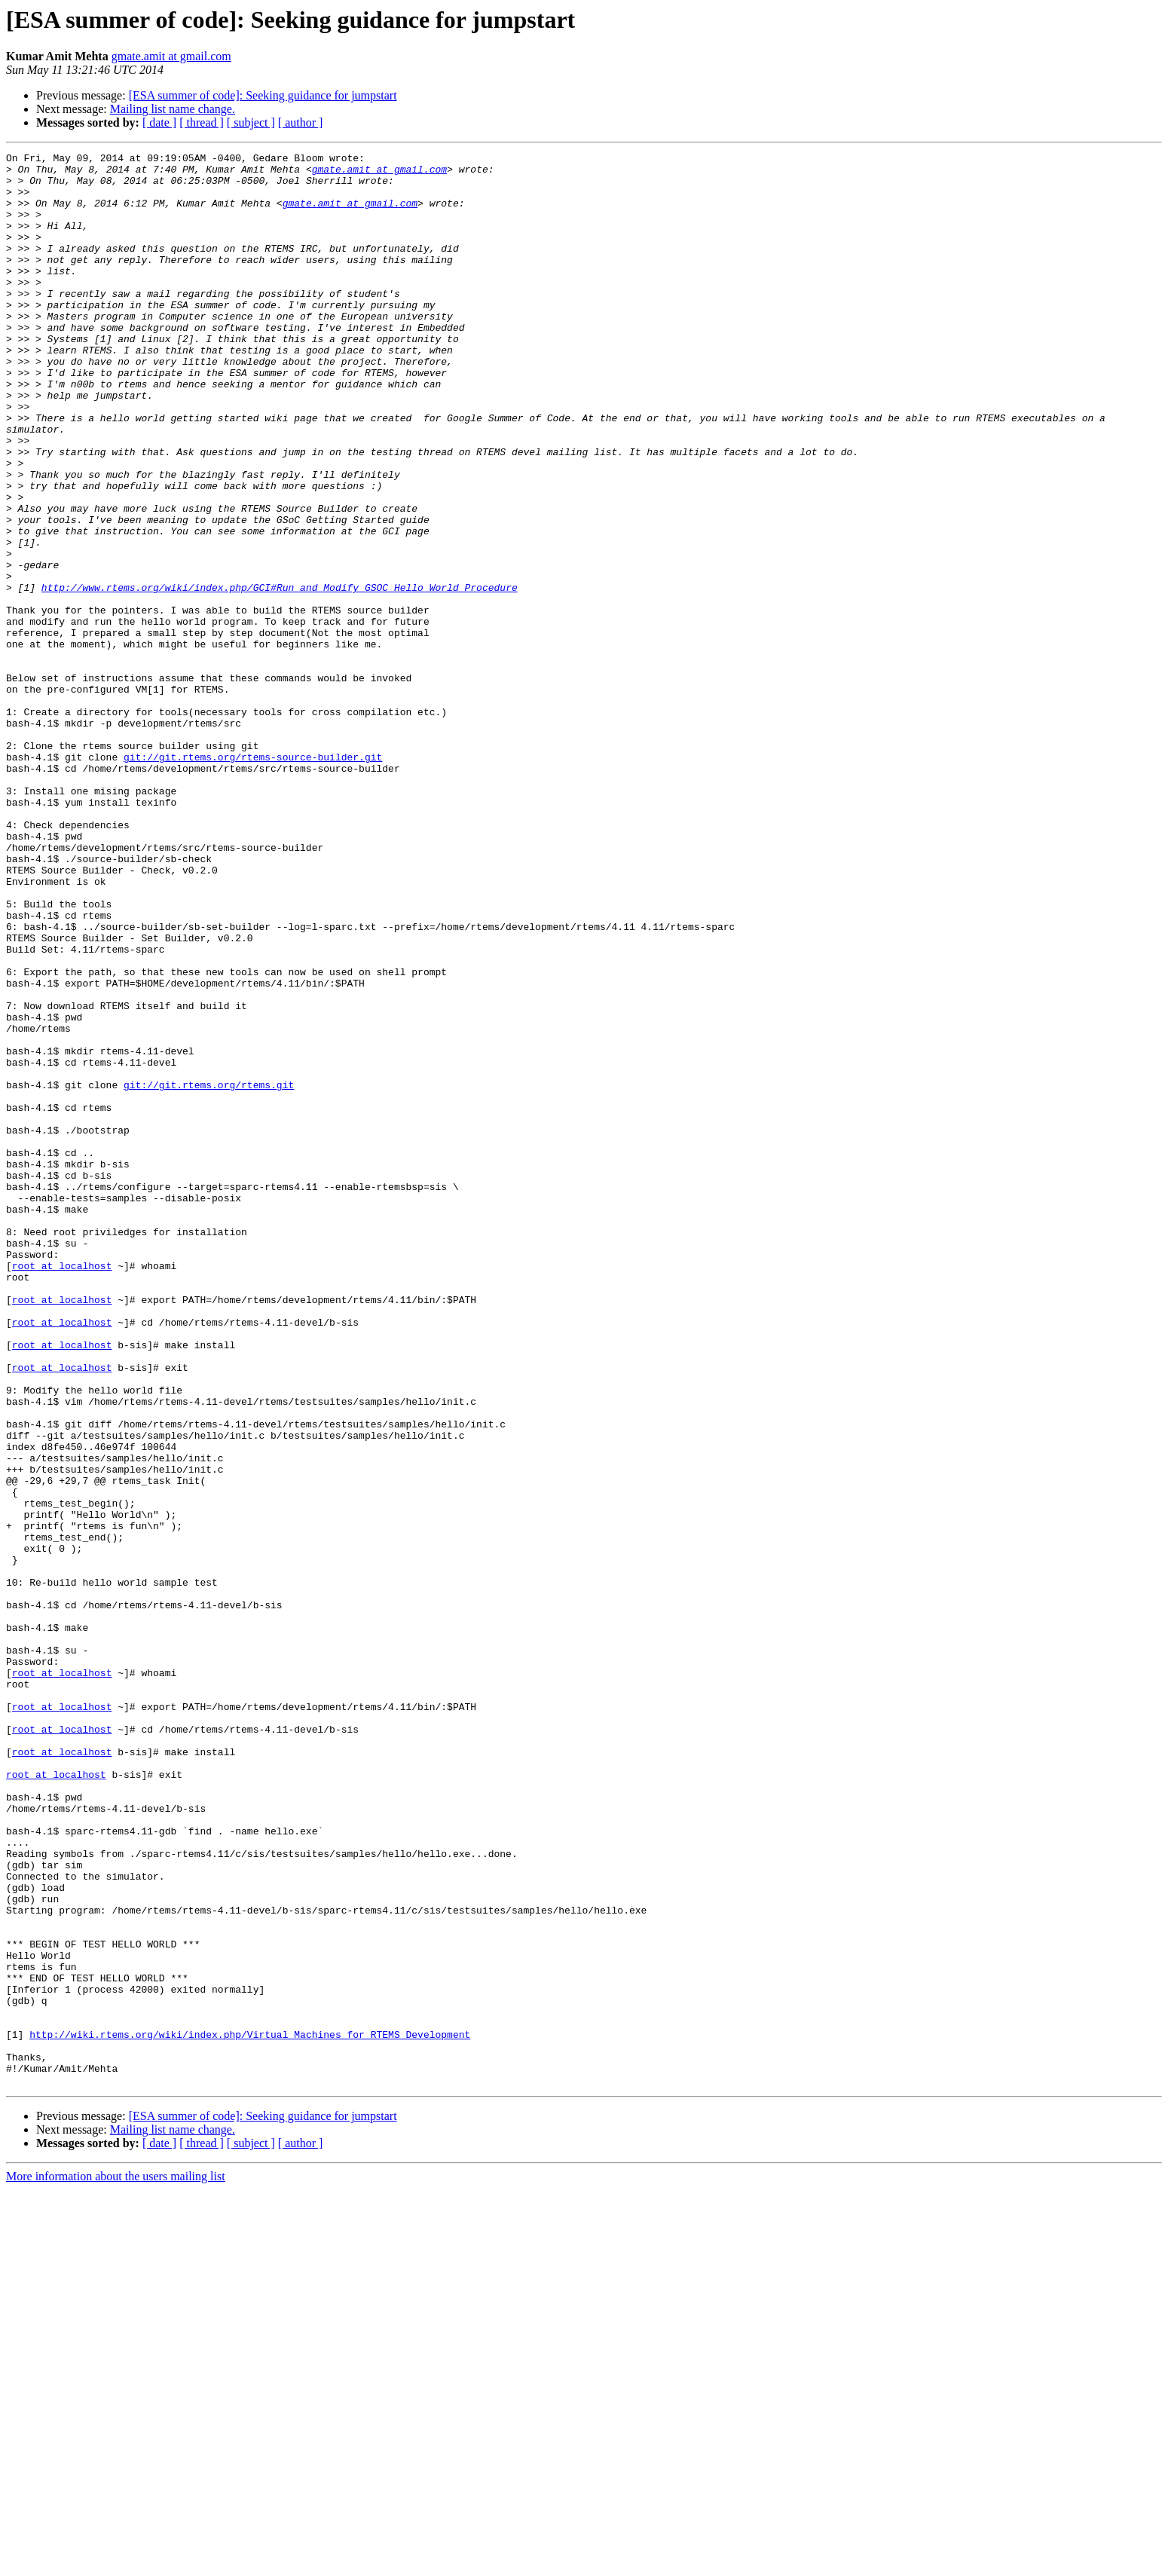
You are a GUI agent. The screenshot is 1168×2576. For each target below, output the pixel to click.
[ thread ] (201, 122)
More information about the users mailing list (115, 2562)
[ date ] (159, 122)
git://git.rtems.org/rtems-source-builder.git (253, 879)
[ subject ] (251, 122)
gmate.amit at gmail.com (171, 56)
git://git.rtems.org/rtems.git (209, 1272)
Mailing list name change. (172, 108)
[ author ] (300, 122)
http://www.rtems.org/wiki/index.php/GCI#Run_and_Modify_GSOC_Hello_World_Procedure (279, 675)
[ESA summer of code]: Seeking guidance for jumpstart (263, 95)
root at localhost (62, 1489)
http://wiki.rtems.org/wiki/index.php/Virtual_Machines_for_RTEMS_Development (249, 2411)
